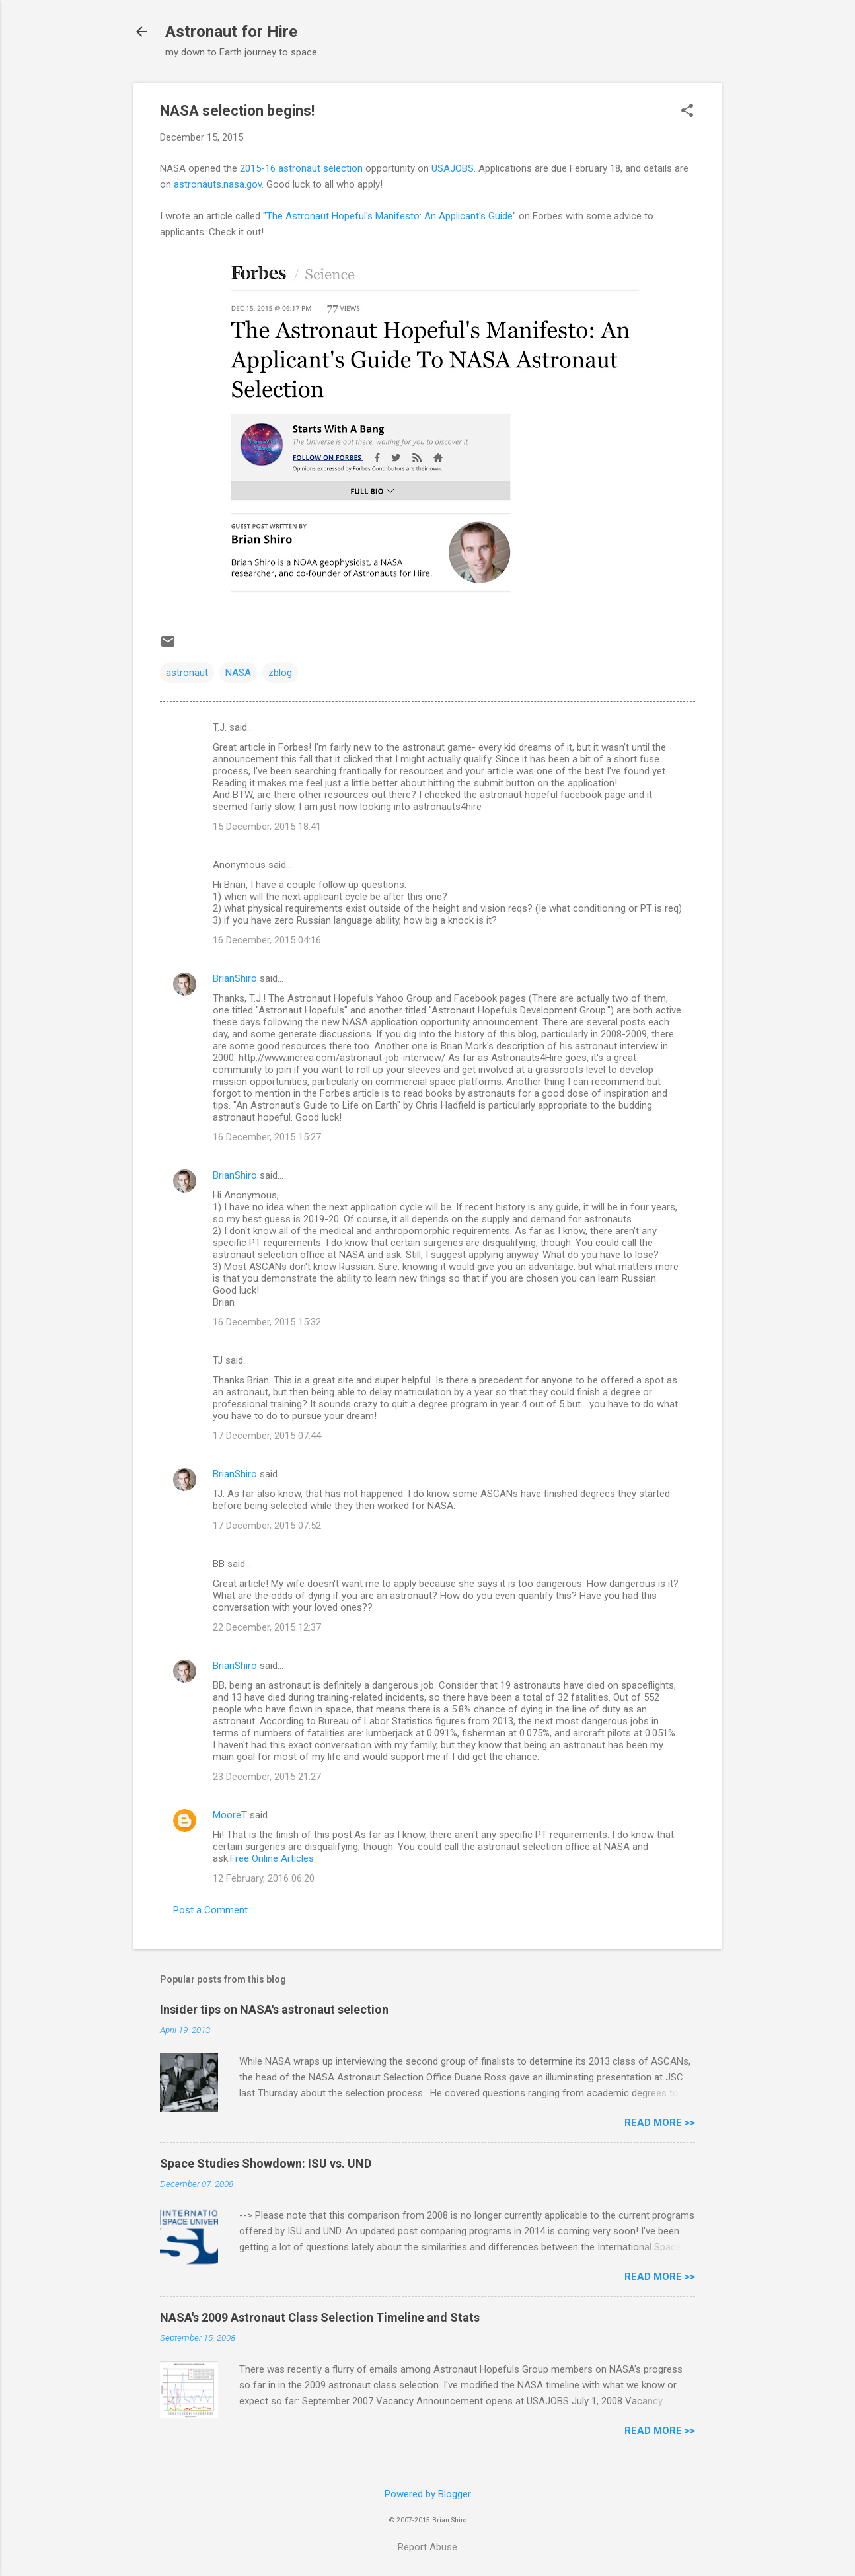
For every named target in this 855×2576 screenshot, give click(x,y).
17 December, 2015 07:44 (267, 1436)
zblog (280, 673)
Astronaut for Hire (231, 31)
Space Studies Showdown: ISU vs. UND (265, 2163)
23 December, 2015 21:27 (267, 1777)
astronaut (187, 673)
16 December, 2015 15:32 (267, 1322)
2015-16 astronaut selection (301, 168)
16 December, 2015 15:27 (267, 1137)
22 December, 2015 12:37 (267, 1627)
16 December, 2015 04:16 (267, 940)
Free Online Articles (272, 1858)
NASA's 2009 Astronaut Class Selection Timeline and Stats (320, 2317)
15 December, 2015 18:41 (267, 826)
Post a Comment (210, 1910)
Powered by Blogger (428, 2494)
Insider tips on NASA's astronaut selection (274, 2009)
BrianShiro (235, 978)
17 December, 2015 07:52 (267, 1525)
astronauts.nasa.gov (218, 184)
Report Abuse (427, 2547)
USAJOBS (452, 168)
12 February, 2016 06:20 (264, 1878)
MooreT (230, 1815)
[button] (687, 111)
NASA (238, 673)
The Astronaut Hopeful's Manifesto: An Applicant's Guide (389, 216)
